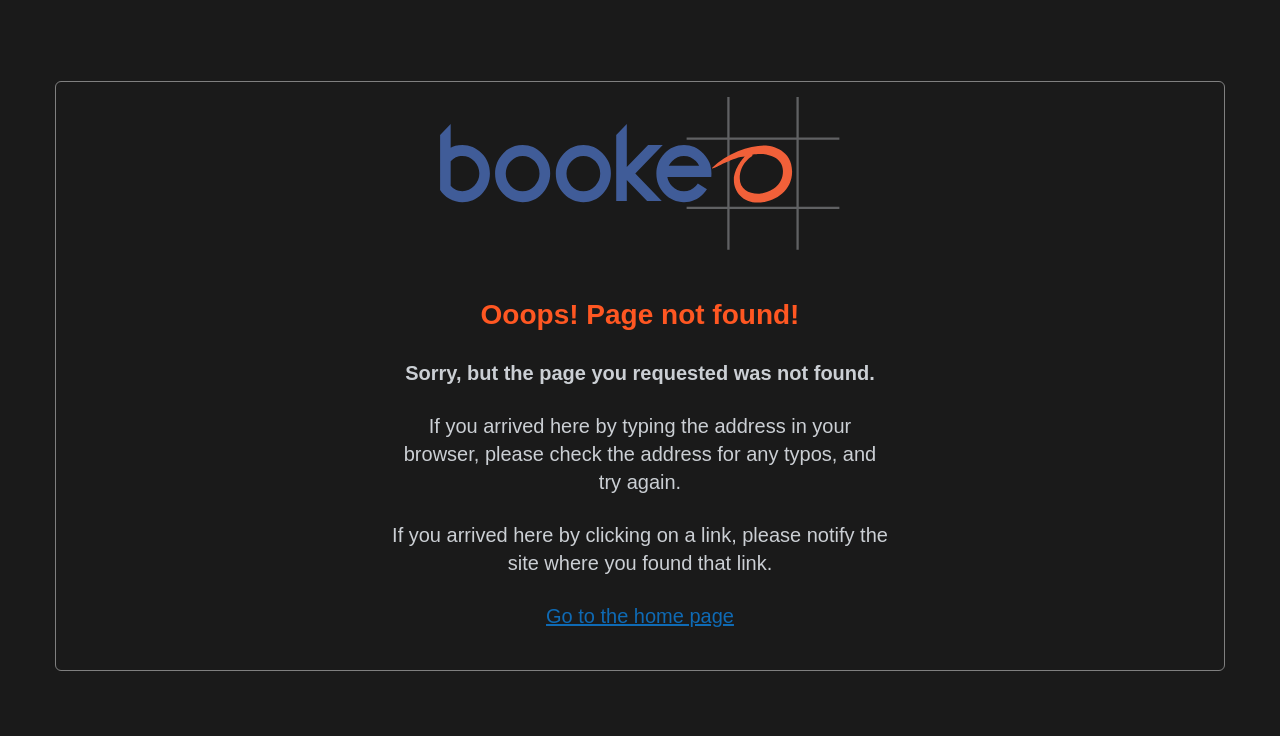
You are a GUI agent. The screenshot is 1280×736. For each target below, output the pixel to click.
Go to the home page (640, 616)
